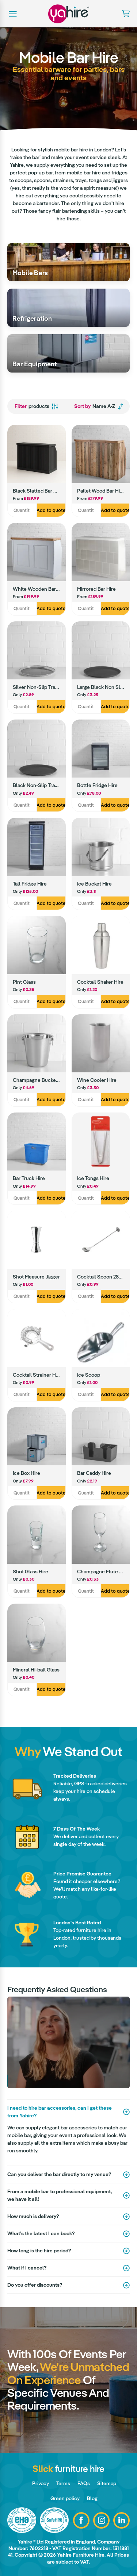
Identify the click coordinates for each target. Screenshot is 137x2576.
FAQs (83, 2483)
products (36, 406)
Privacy (40, 2483)
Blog (92, 2498)
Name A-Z (99, 406)
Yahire (68, 13)
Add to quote (51, 510)
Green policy (65, 2498)
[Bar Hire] (68, 262)
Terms (63, 2483)
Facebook (81, 2520)
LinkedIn (121, 2520)
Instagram (101, 2520)
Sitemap (106, 2483)
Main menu (12, 14)
